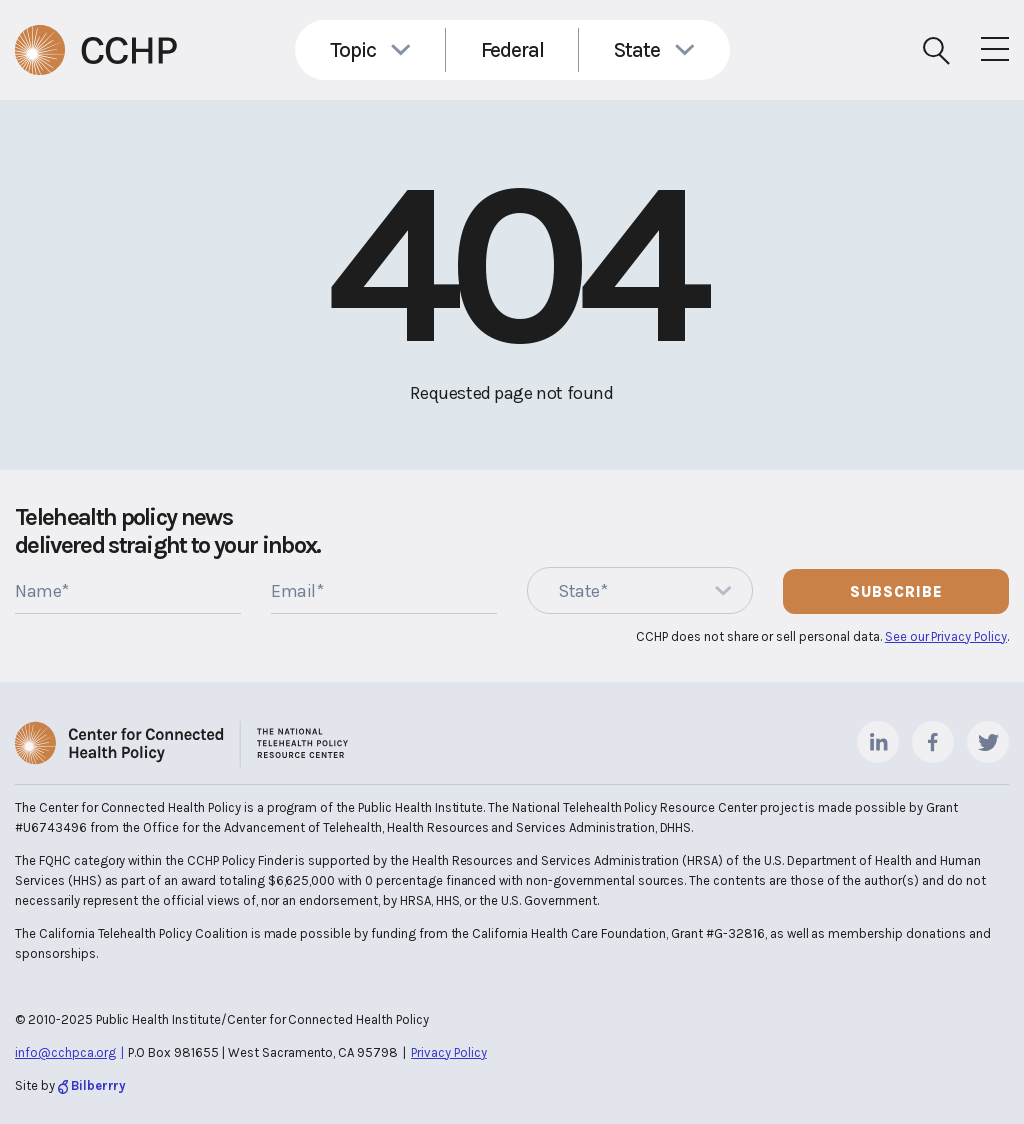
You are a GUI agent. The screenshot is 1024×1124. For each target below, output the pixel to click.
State (637, 50)
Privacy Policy (449, 1052)
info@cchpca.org (65, 1052)
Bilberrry (99, 1085)
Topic (353, 50)
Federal (512, 50)
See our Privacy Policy (946, 636)
